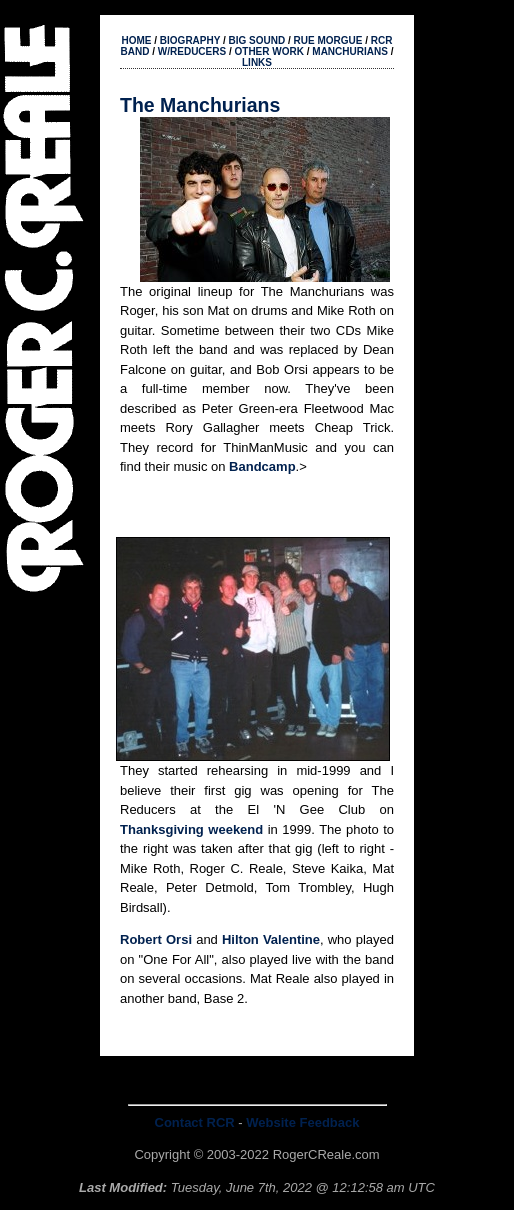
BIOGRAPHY (190, 40)
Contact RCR (195, 1122)
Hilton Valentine (271, 939)
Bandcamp (262, 466)
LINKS (257, 62)
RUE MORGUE (328, 40)
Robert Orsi (156, 939)
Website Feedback (302, 1122)
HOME (136, 40)
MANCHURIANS (350, 51)
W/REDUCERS (192, 51)
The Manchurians (200, 105)
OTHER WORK (269, 51)
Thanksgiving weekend (191, 829)
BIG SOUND (257, 40)
